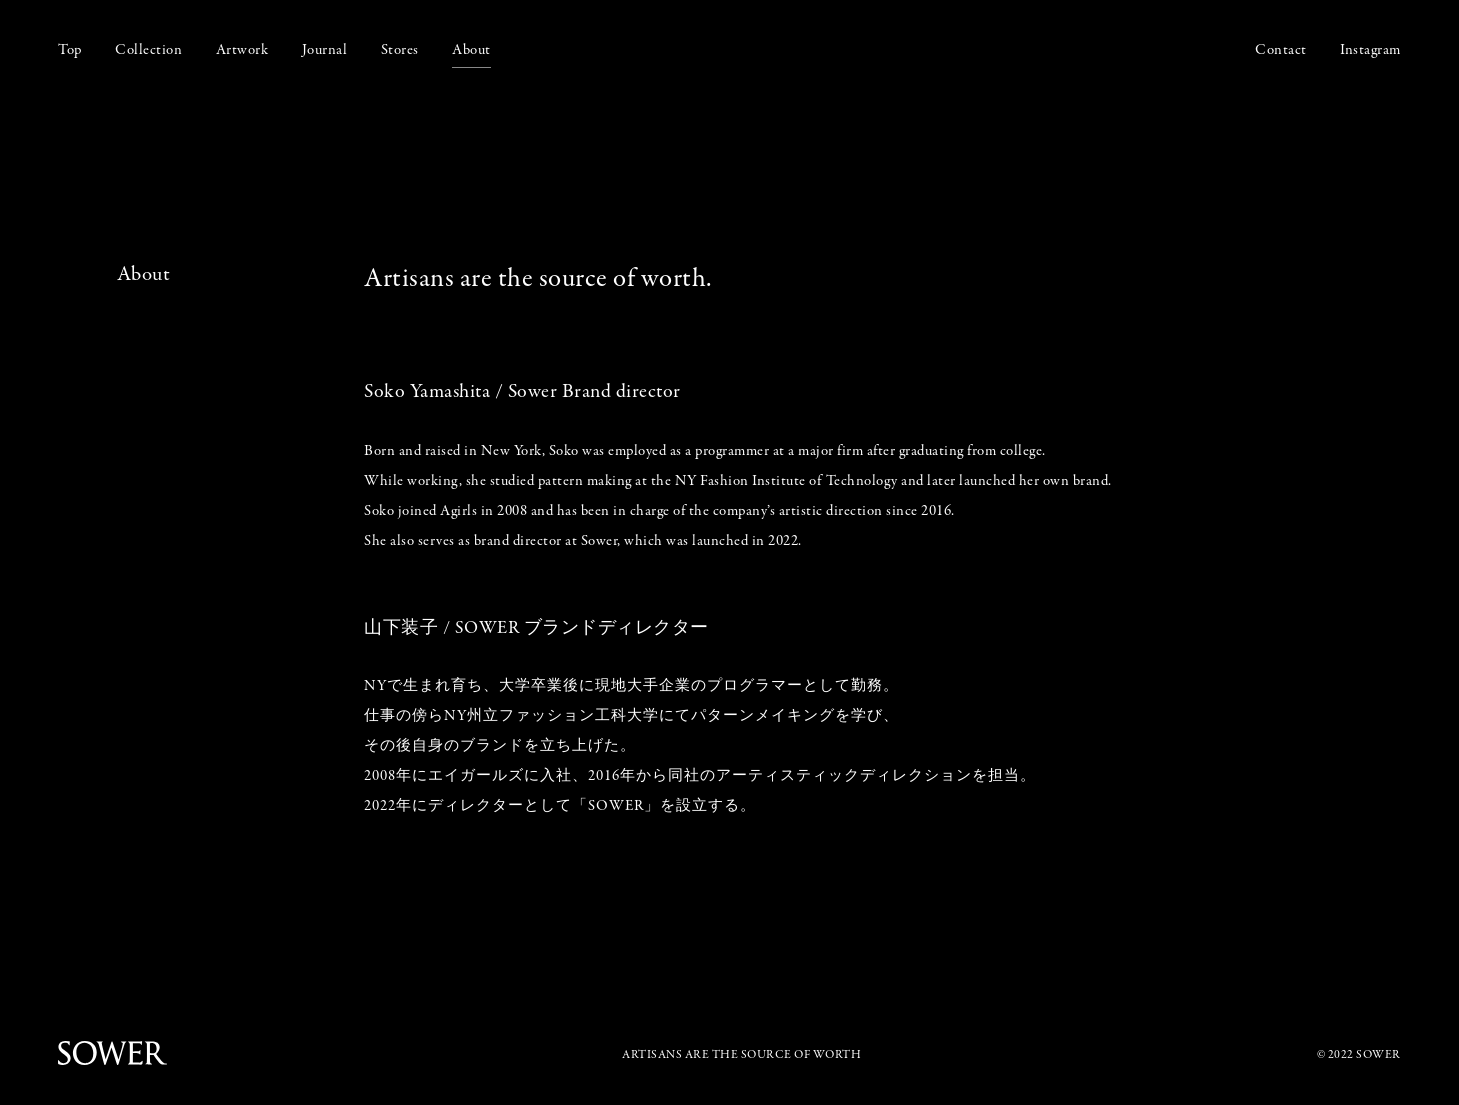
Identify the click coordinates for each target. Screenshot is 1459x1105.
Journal (325, 50)
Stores (400, 50)
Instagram (1370, 50)
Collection (148, 50)
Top (70, 50)
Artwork (242, 50)
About (471, 50)
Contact (1281, 50)
